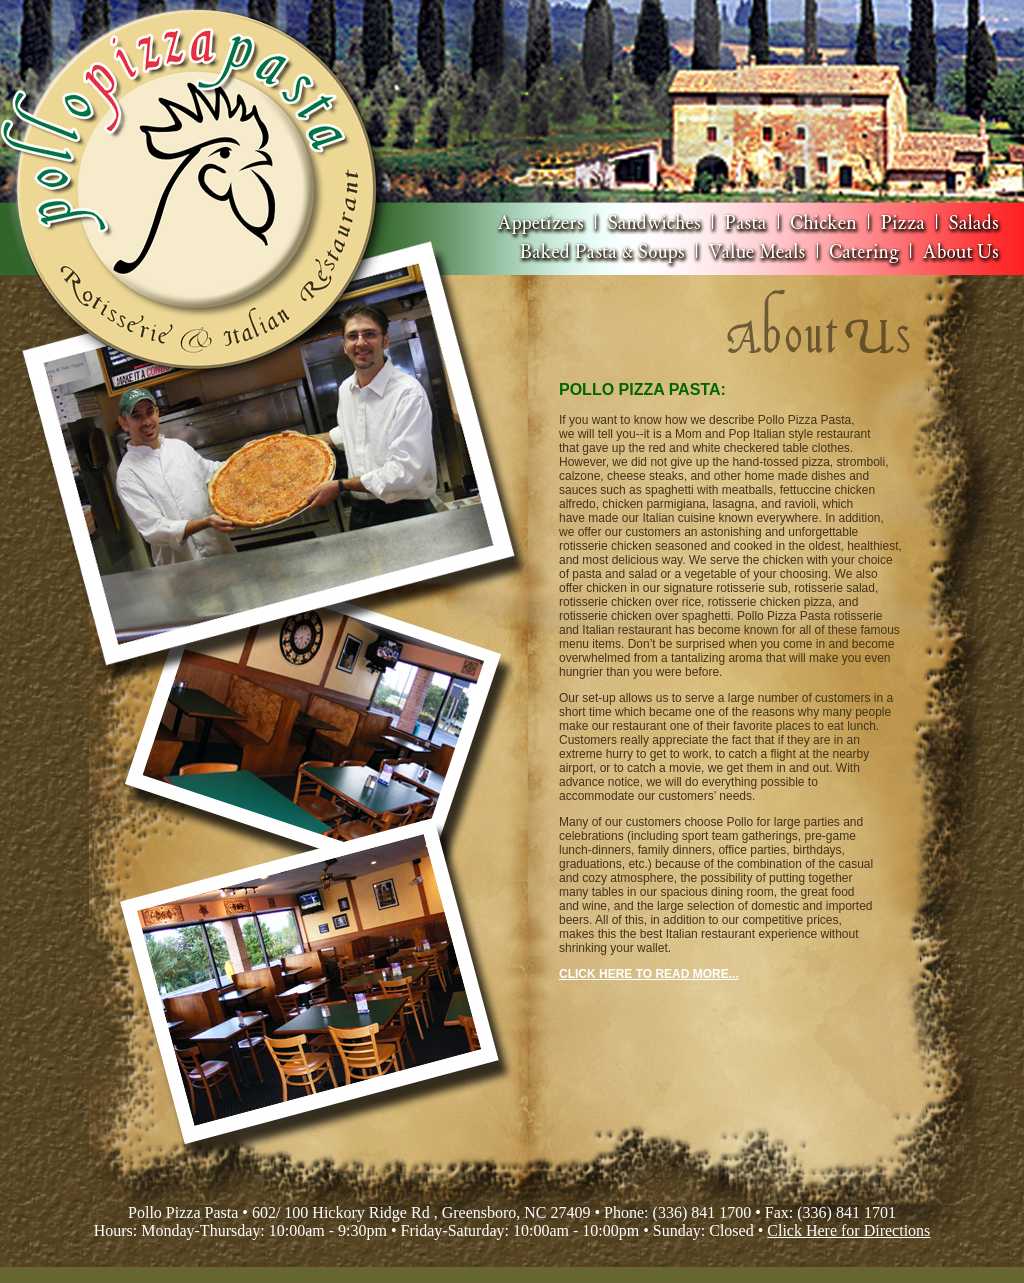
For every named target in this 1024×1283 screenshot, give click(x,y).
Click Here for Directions (848, 1230)
